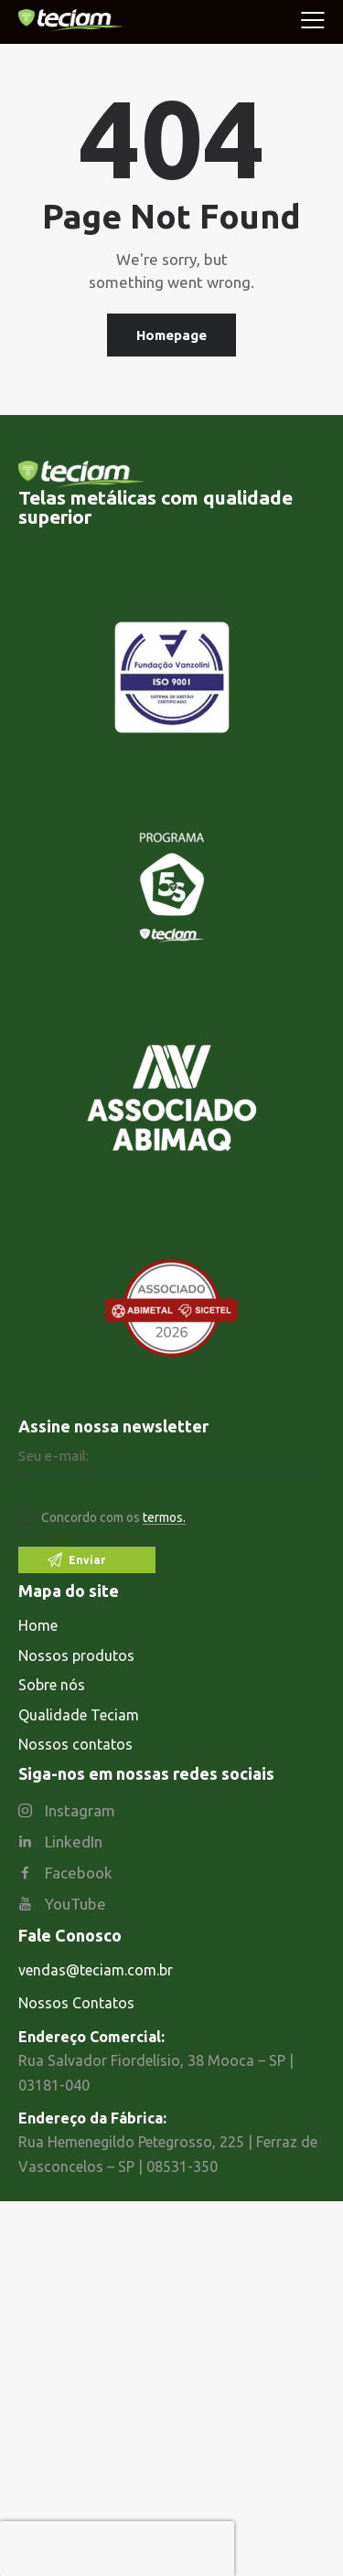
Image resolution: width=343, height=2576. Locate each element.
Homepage (171, 335)
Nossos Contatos (76, 2003)
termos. (164, 1518)
